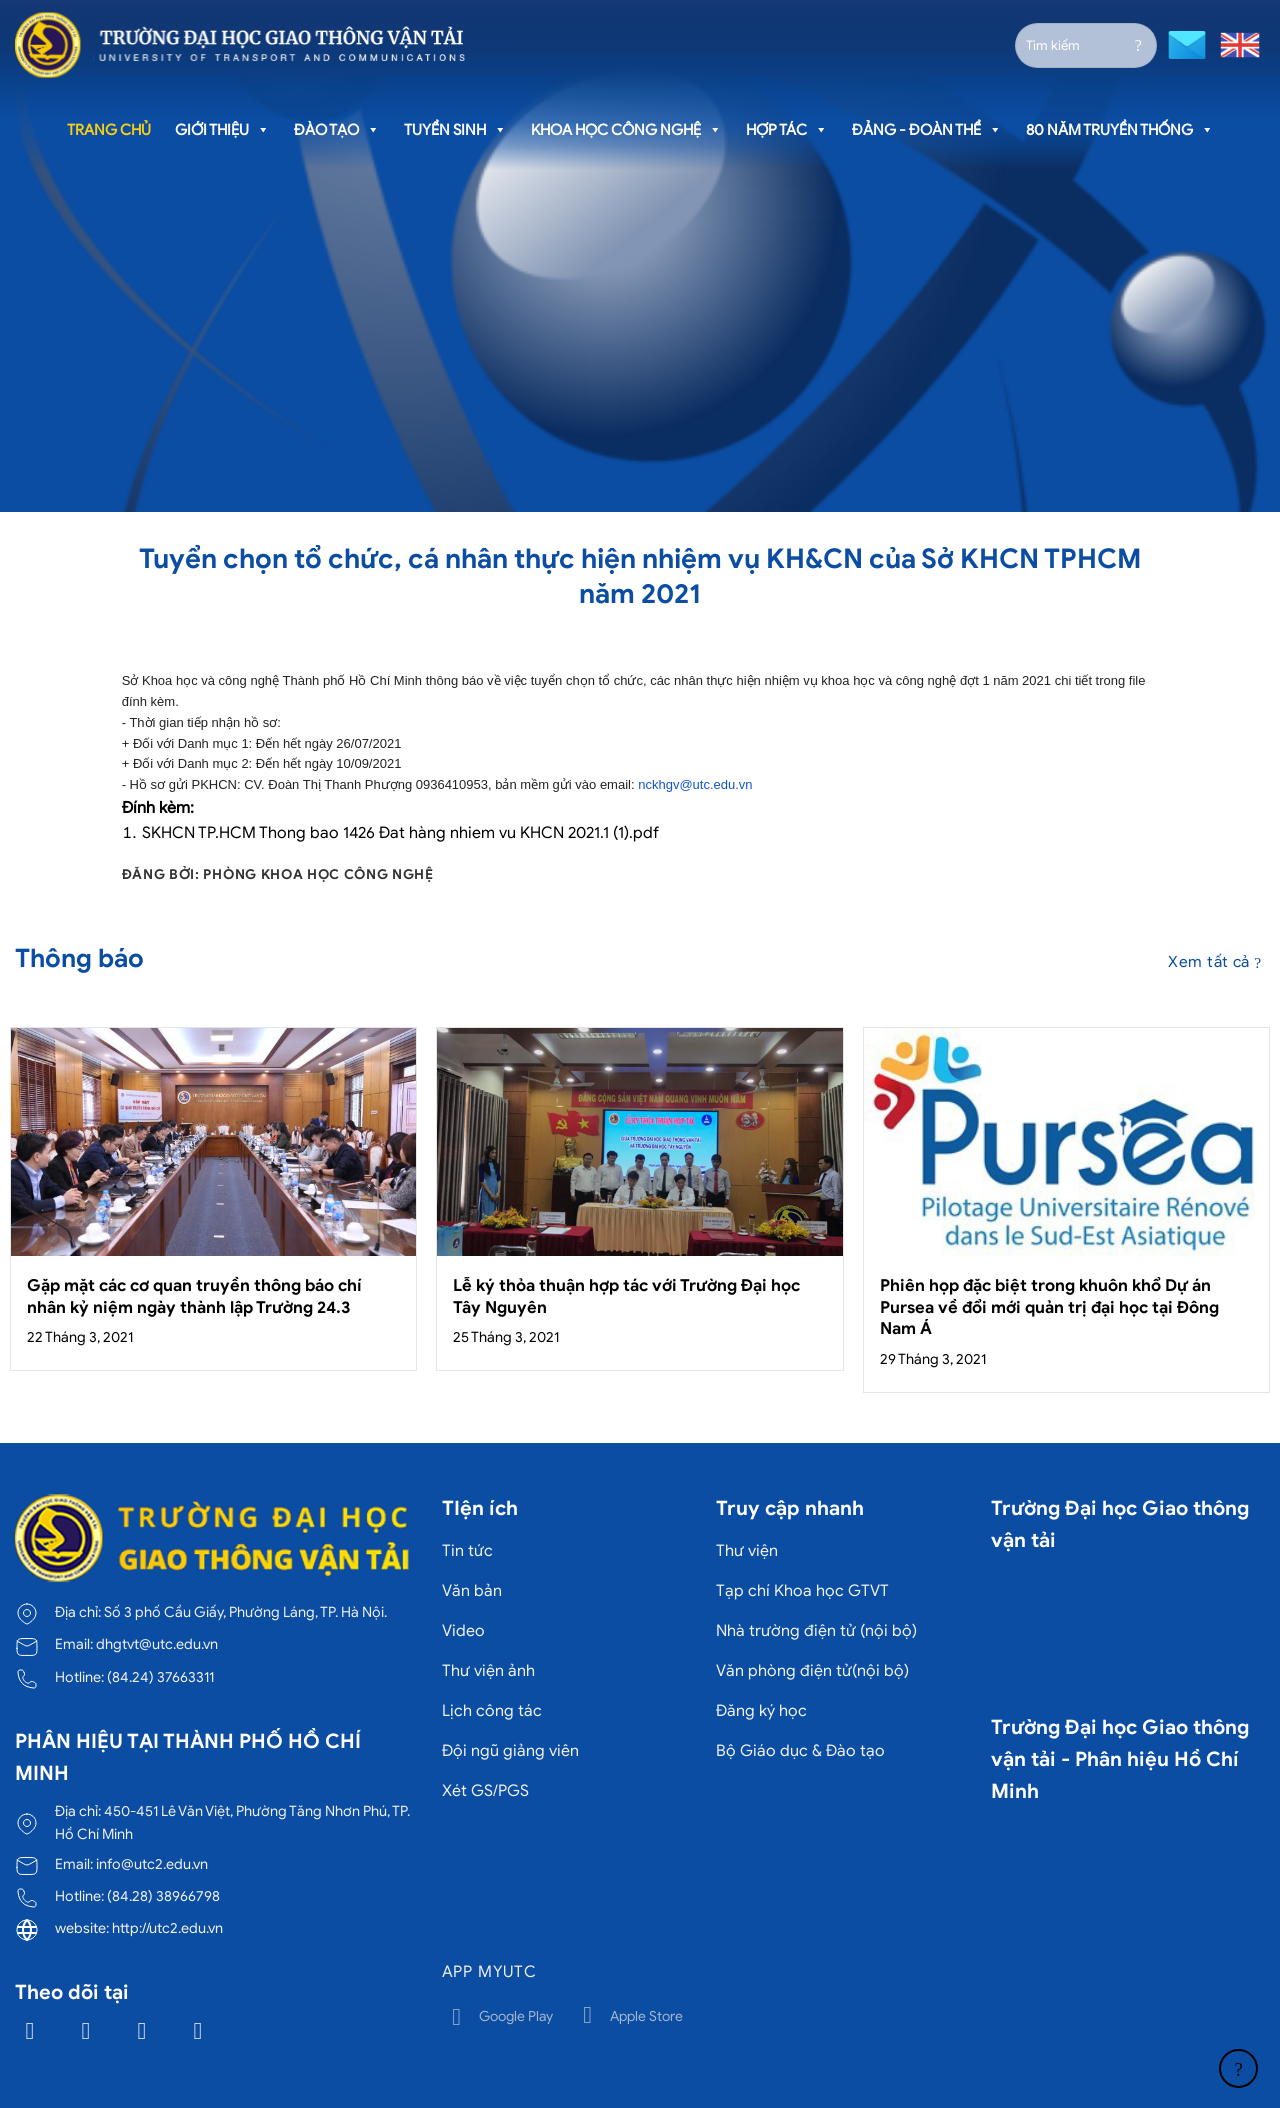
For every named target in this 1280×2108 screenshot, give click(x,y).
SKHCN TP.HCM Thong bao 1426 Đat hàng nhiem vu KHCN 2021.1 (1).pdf (400, 833)
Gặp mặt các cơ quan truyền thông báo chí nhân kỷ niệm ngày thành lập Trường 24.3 (194, 1296)
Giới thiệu (222, 130)
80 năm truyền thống (1120, 130)
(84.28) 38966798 (163, 1896)
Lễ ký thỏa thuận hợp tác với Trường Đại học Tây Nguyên (626, 1296)
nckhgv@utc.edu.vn (695, 784)
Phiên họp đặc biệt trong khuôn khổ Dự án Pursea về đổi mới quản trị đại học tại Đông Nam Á (1049, 1307)
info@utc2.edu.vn (152, 1864)
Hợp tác (787, 130)
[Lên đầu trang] (1238, 2068)
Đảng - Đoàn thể (927, 130)
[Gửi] (1138, 45)
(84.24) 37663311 (160, 1677)
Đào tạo (337, 130)
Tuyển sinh (455, 130)
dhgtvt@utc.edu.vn (157, 1644)
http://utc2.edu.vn (167, 1928)
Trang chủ (109, 130)
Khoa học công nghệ (626, 130)
